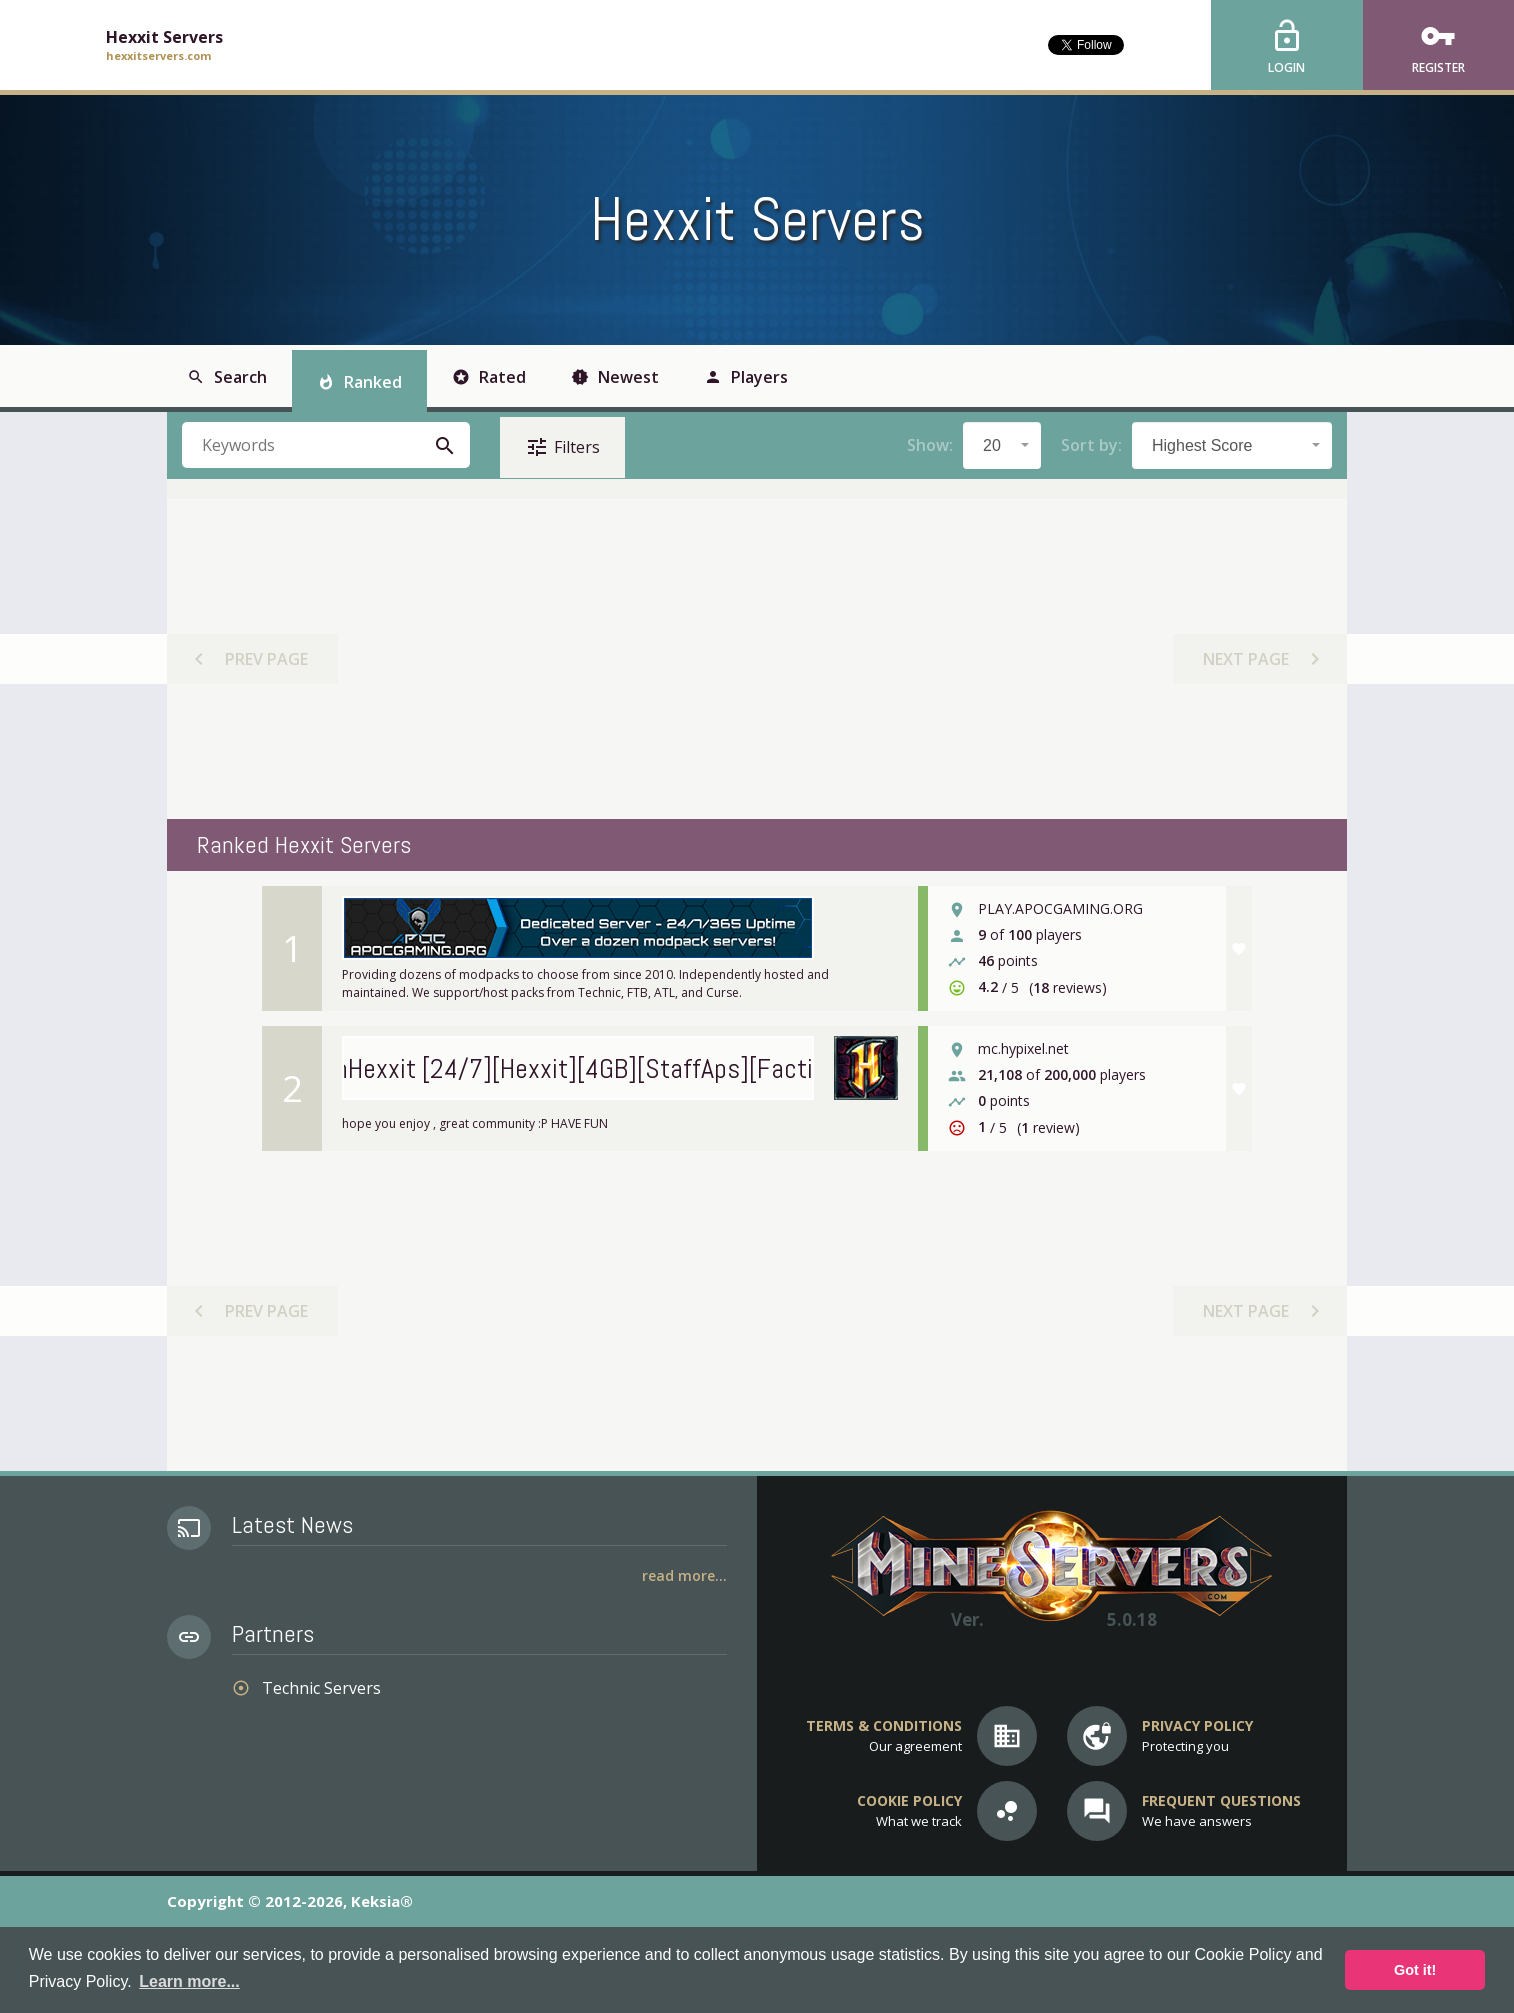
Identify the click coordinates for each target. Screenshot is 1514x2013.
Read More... (684, 1575)
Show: (930, 445)
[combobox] (1002, 445)
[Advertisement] (756, 659)
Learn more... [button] (189, 1981)
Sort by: (1091, 445)
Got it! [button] (1415, 1970)
